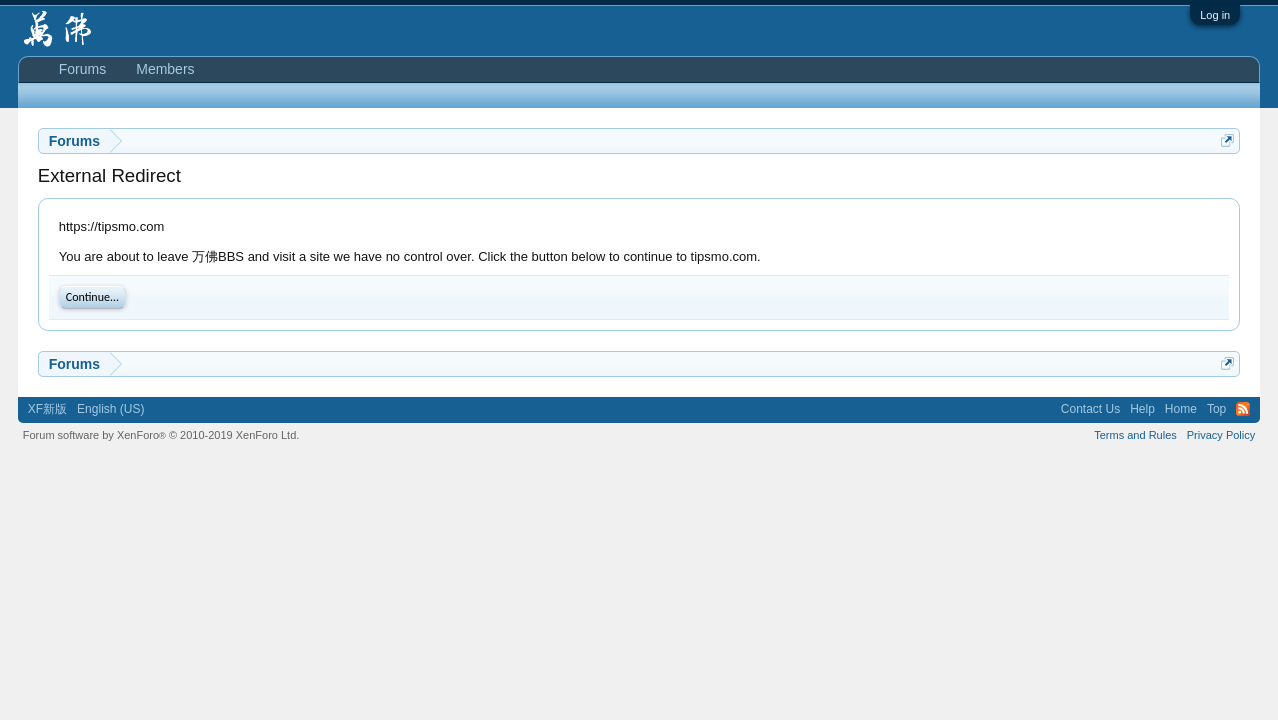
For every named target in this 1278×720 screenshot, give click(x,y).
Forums (82, 69)
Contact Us (1090, 409)
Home (1181, 409)
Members (165, 69)
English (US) (110, 409)
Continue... (92, 297)
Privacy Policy (1221, 435)
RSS (1243, 409)
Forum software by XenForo (161, 435)
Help (1142, 409)
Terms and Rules (1135, 435)
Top (1216, 409)
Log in (1215, 15)
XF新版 (47, 409)
